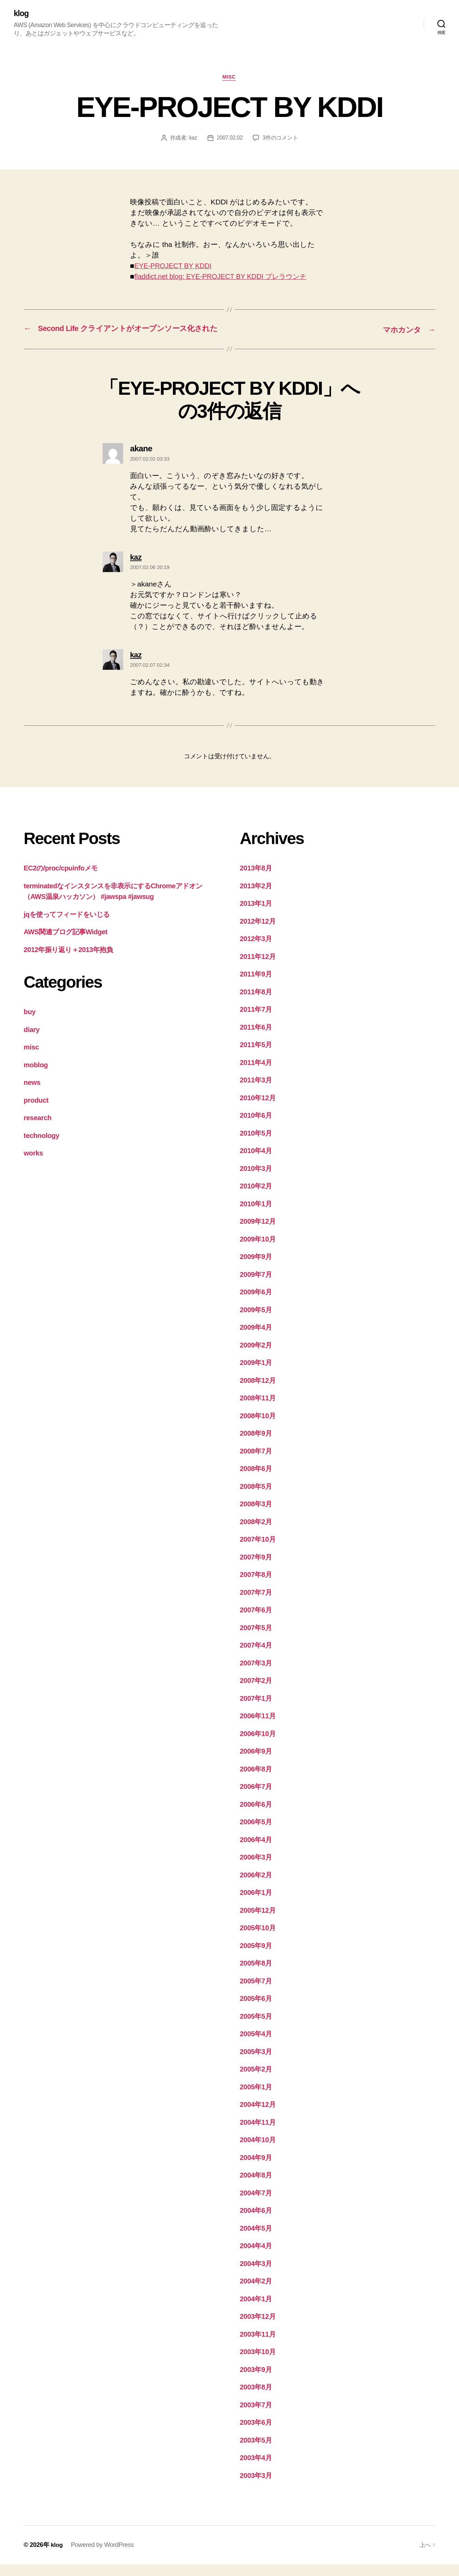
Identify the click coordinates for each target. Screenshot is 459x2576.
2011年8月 (257, 1003)
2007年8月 (257, 1586)
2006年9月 (257, 1763)
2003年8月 (257, 2398)
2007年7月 (257, 1604)
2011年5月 (257, 1056)
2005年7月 (257, 1992)
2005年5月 (257, 2028)
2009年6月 (257, 1303)
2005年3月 (257, 2063)
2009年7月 (257, 1286)
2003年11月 (259, 2346)
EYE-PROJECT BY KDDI (174, 267)
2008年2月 (257, 1533)
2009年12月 (259, 1233)
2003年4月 (257, 2469)
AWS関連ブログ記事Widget (68, 943)
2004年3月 (257, 2275)
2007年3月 (257, 1674)
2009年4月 (257, 1339)
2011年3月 (257, 1091)
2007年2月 (257, 1692)
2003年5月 (257, 2452)
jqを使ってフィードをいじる (70, 926)
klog (21, 14)
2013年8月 (257, 879)
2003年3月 (257, 2487)
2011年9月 (257, 985)
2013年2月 (257, 897)
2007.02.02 (229, 139)
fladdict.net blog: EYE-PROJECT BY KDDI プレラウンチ (225, 277)
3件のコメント (280, 139)
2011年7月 (257, 1021)
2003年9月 (257, 2381)
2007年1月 (257, 1710)
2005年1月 (257, 2098)
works (34, 1164)
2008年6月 (257, 1480)
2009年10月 (259, 1251)
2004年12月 (259, 2116)
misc (229, 78)
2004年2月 (257, 2292)
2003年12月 (259, 2328)
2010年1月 (257, 1215)
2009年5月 (257, 1321)
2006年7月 (257, 1798)
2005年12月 (259, 1922)
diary (32, 1041)
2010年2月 (257, 1197)
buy (30, 1023)
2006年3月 (257, 1869)
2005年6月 (257, 2010)
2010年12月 (259, 1109)
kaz (193, 139)
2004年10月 (259, 2151)
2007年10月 (259, 1551)
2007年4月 (257, 1657)
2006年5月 (257, 1833)
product (37, 1112)
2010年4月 (257, 1162)
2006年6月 (257, 1816)
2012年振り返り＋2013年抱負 (71, 961)
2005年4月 (257, 2045)
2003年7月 (257, 2416)
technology (42, 1147)
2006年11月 (259, 1727)
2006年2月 (257, 1886)
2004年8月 (257, 2187)
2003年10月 (259, 2363)
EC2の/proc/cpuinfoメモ (63, 879)
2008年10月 (259, 1427)
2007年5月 (257, 1639)
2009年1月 (257, 1374)
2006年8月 (257, 1780)
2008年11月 (259, 1409)
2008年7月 (257, 1463)
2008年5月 (257, 1498)
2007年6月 (257, 1621)
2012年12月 (259, 933)
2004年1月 (257, 2310)
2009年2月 (257, 1357)
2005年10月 (259, 1939)
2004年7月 (257, 2204)
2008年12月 (259, 1392)
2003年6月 (257, 2434)
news (32, 1094)
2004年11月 (259, 2134)
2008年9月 (257, 1445)
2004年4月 (257, 2257)
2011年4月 (257, 1074)
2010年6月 (257, 1127)
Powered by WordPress (102, 2556)
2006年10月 (259, 1745)
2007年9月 (257, 1568)
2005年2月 (257, 2081)
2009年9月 (257, 1268)
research (38, 1129)
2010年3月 (257, 1180)
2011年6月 (257, 1039)
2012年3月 (257, 950)
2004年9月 (257, 2169)
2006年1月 (257, 1904)
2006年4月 (257, 1851)
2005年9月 (257, 1957)
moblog (36, 1076)
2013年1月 (257, 915)
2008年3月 (257, 1515)
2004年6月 (257, 2222)
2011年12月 (259, 968)
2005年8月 (257, 1975)
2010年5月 (257, 1145)
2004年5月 (257, 2240)
